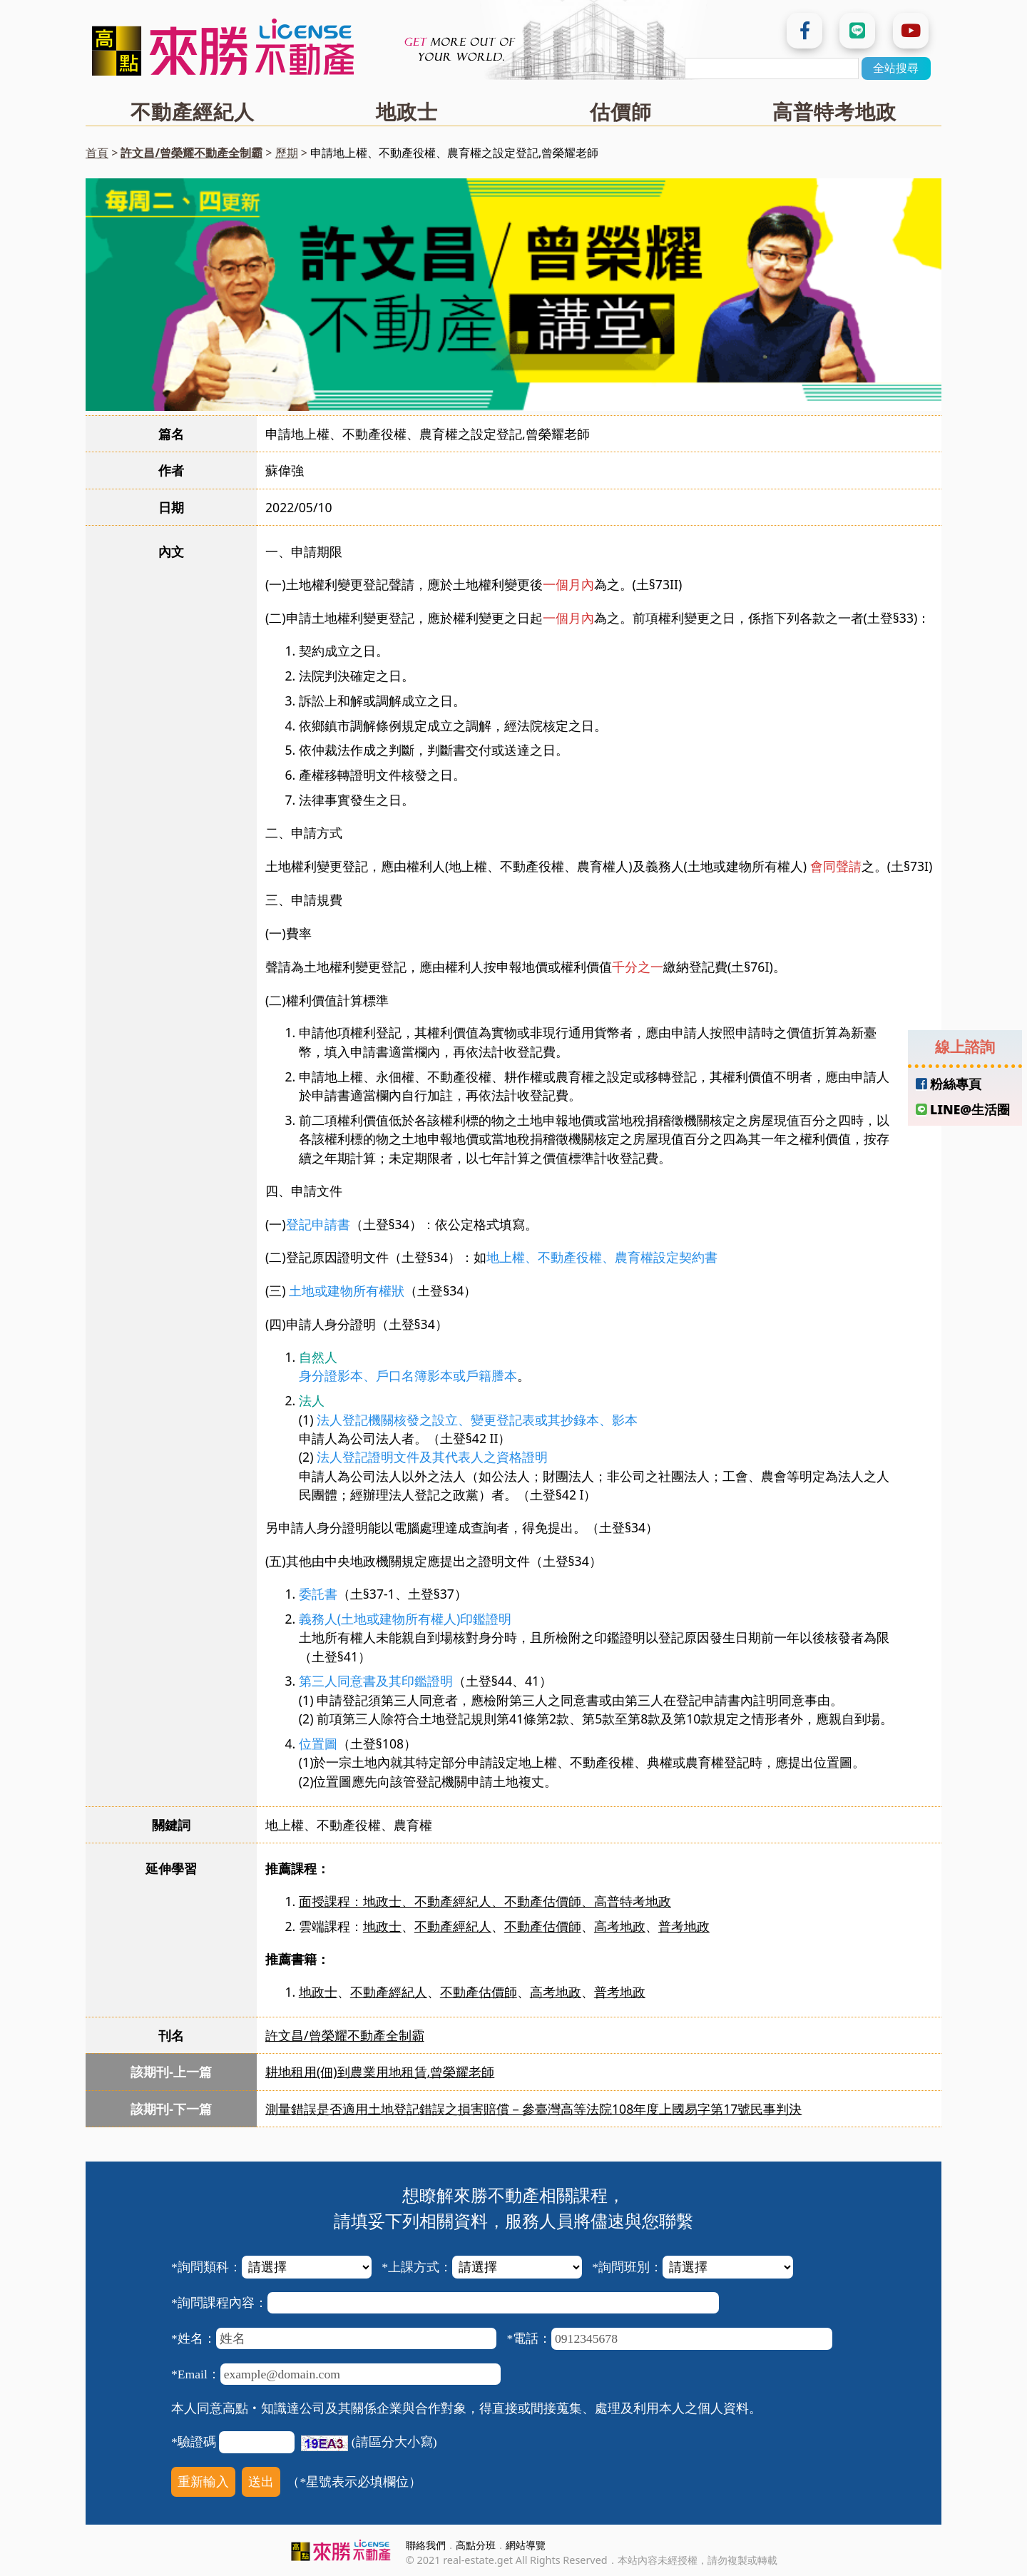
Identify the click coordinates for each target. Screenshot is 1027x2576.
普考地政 (684, 1926)
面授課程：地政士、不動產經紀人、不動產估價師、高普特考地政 (485, 1901)
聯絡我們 (426, 2545)
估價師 (621, 111)
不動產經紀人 (193, 111)
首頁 (97, 153)
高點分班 (476, 2545)
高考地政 (619, 1926)
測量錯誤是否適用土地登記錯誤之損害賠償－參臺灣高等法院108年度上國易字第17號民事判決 (533, 2108)
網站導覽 (526, 2545)
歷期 (286, 153)
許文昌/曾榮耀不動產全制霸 (191, 153)
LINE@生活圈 (963, 1109)
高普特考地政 (834, 111)
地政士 (407, 111)
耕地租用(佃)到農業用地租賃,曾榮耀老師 (379, 2071)
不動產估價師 (542, 1926)
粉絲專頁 (948, 1083)
